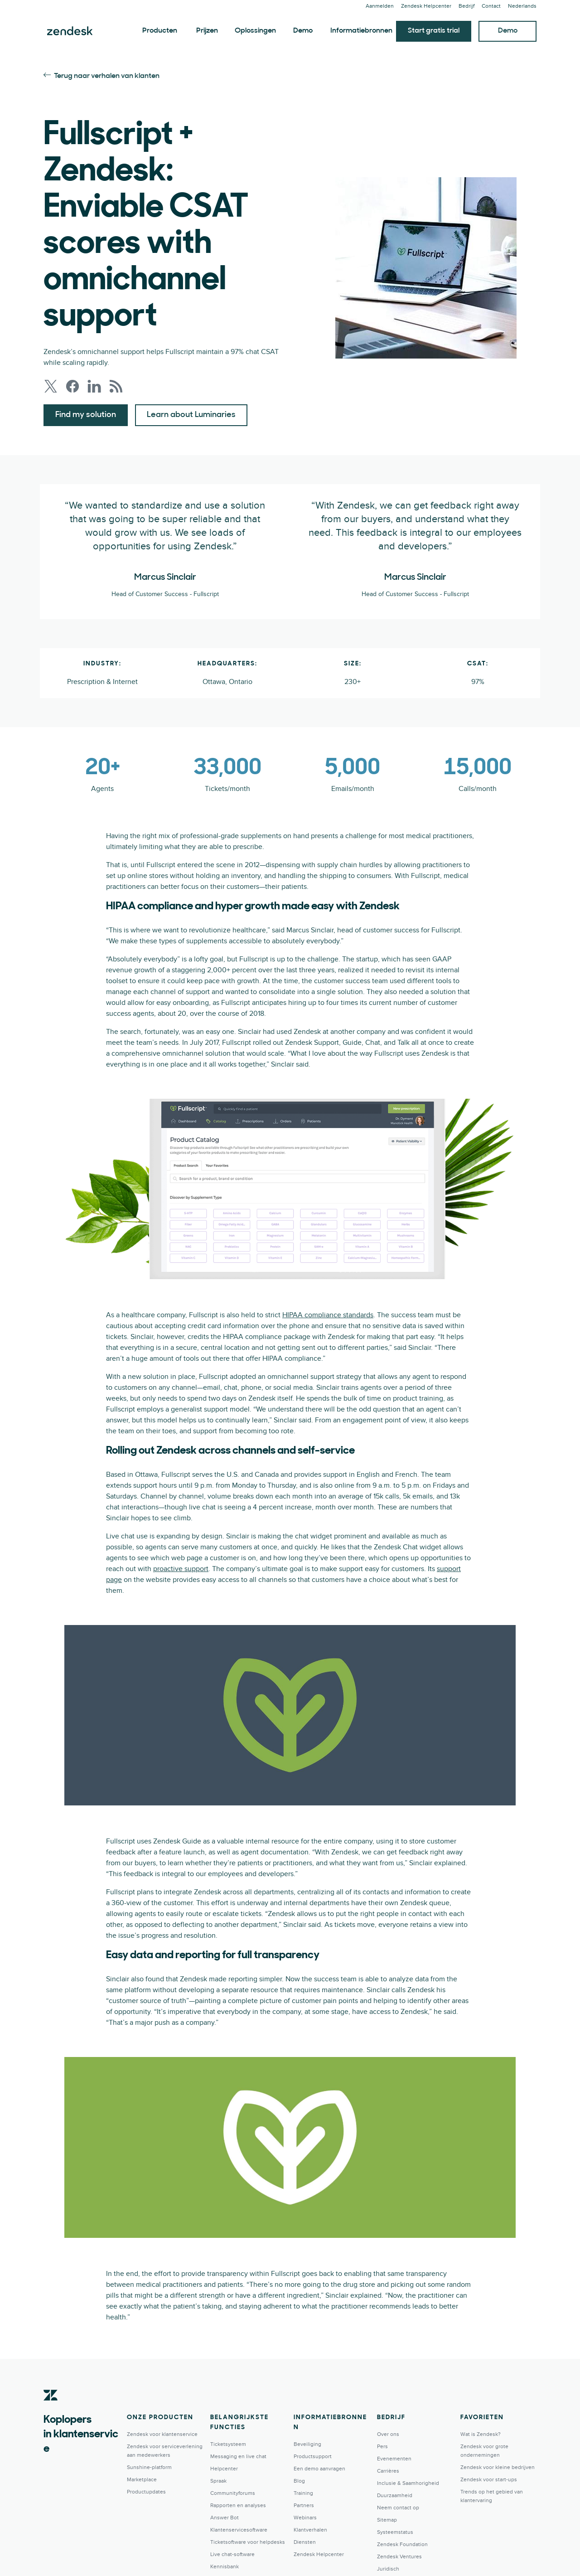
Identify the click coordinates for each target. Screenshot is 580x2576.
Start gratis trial (433, 30)
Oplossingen (255, 30)
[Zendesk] (51, 2409)
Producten (159, 30)
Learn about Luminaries (191, 415)
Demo (303, 30)
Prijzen (207, 30)
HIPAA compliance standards (327, 1315)
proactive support (180, 1568)
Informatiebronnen (361, 30)
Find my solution (85, 415)
